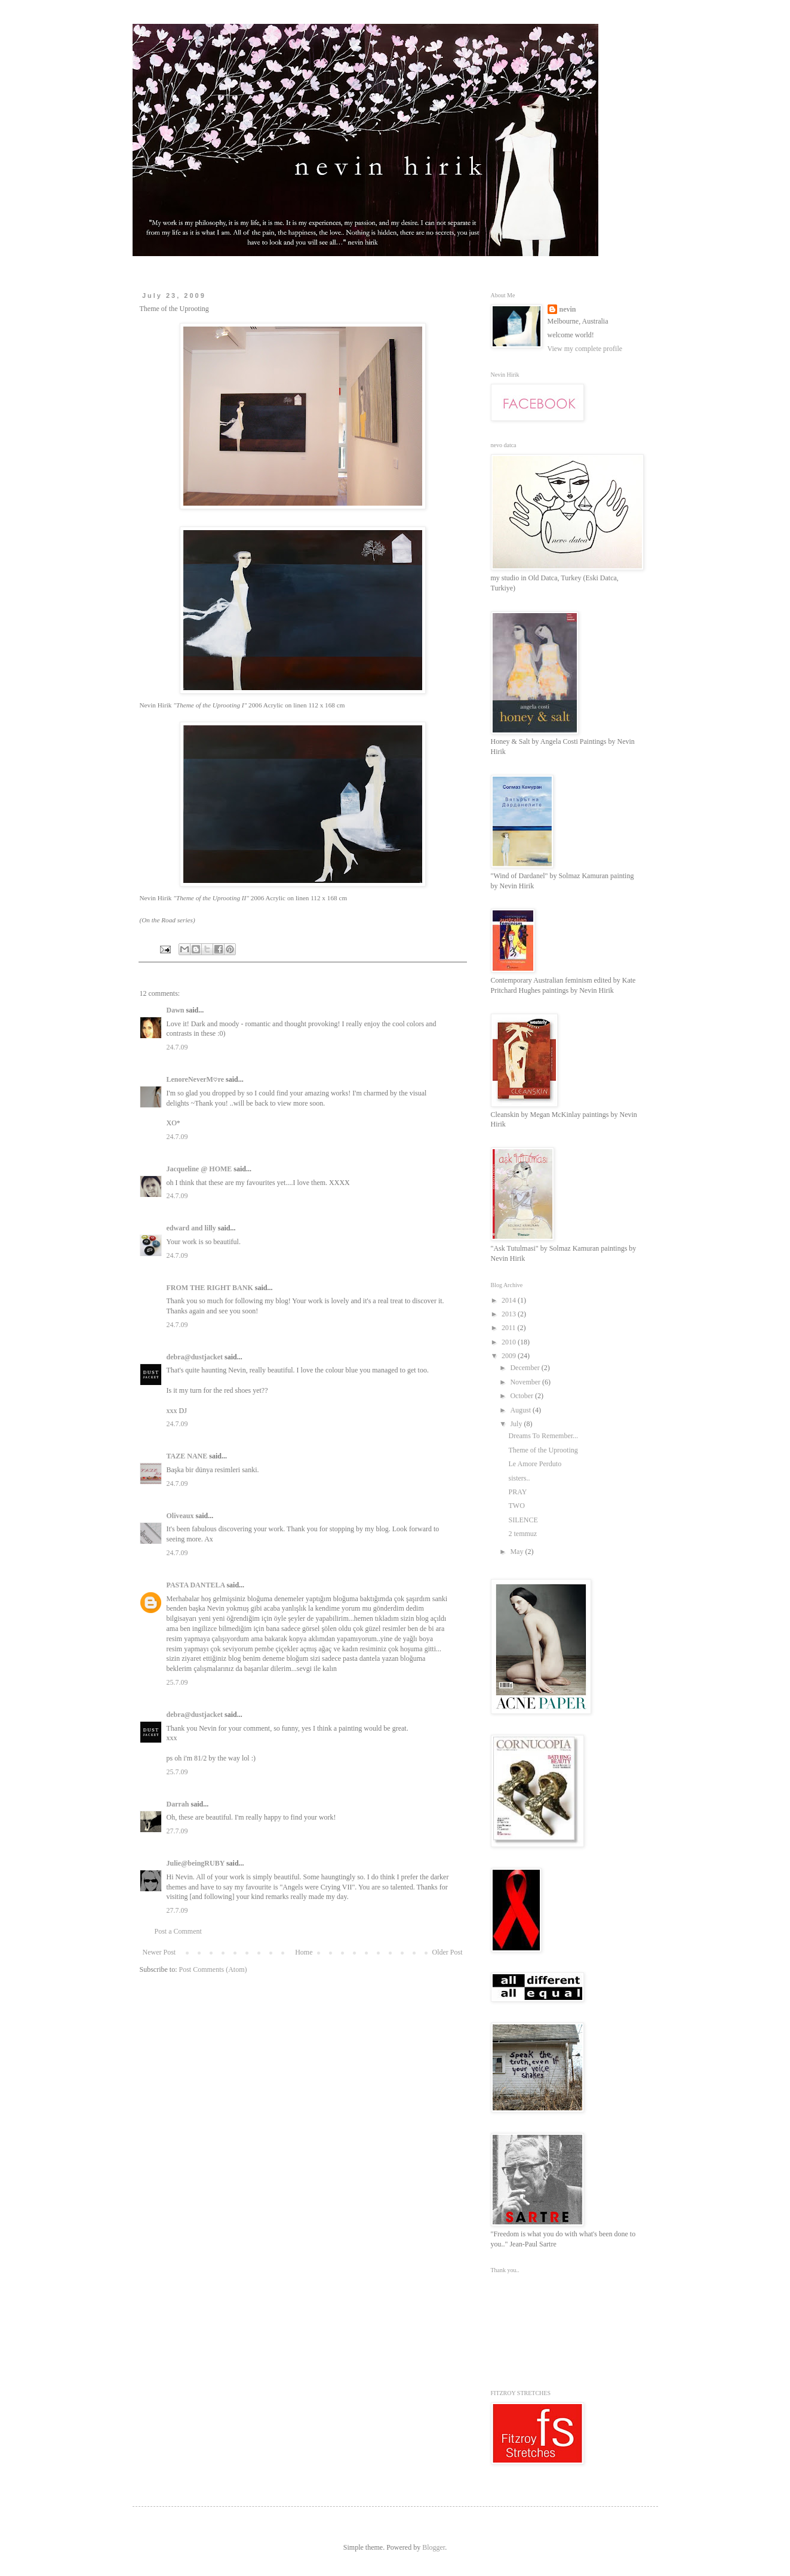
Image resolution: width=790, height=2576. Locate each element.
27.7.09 (177, 1831)
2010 (510, 1342)
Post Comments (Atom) (213, 1969)
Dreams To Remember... (543, 1436)
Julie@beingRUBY (196, 1863)
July (517, 1424)
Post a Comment (178, 1931)
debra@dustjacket (195, 1357)
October (522, 1396)
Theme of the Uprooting (542, 1450)
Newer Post (159, 1952)
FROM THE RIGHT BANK (210, 1288)
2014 (510, 1300)
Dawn (176, 1010)
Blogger (433, 2547)
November (526, 1382)
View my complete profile (585, 348)
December (525, 1368)
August (521, 1410)
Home (303, 1952)
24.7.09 (177, 1047)
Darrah (178, 1804)
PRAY (517, 1492)
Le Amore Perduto (534, 1464)
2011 (510, 1328)
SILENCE (522, 1520)
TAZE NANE (187, 1456)
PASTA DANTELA (196, 1585)
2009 (510, 1356)
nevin (568, 309)
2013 (510, 1314)
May (517, 1551)
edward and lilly (191, 1228)
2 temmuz (522, 1533)
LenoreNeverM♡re (196, 1079)
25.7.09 (177, 1682)
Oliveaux (180, 1516)
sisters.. (519, 1478)
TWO (516, 1505)
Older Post (447, 1952)
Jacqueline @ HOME (199, 1169)
